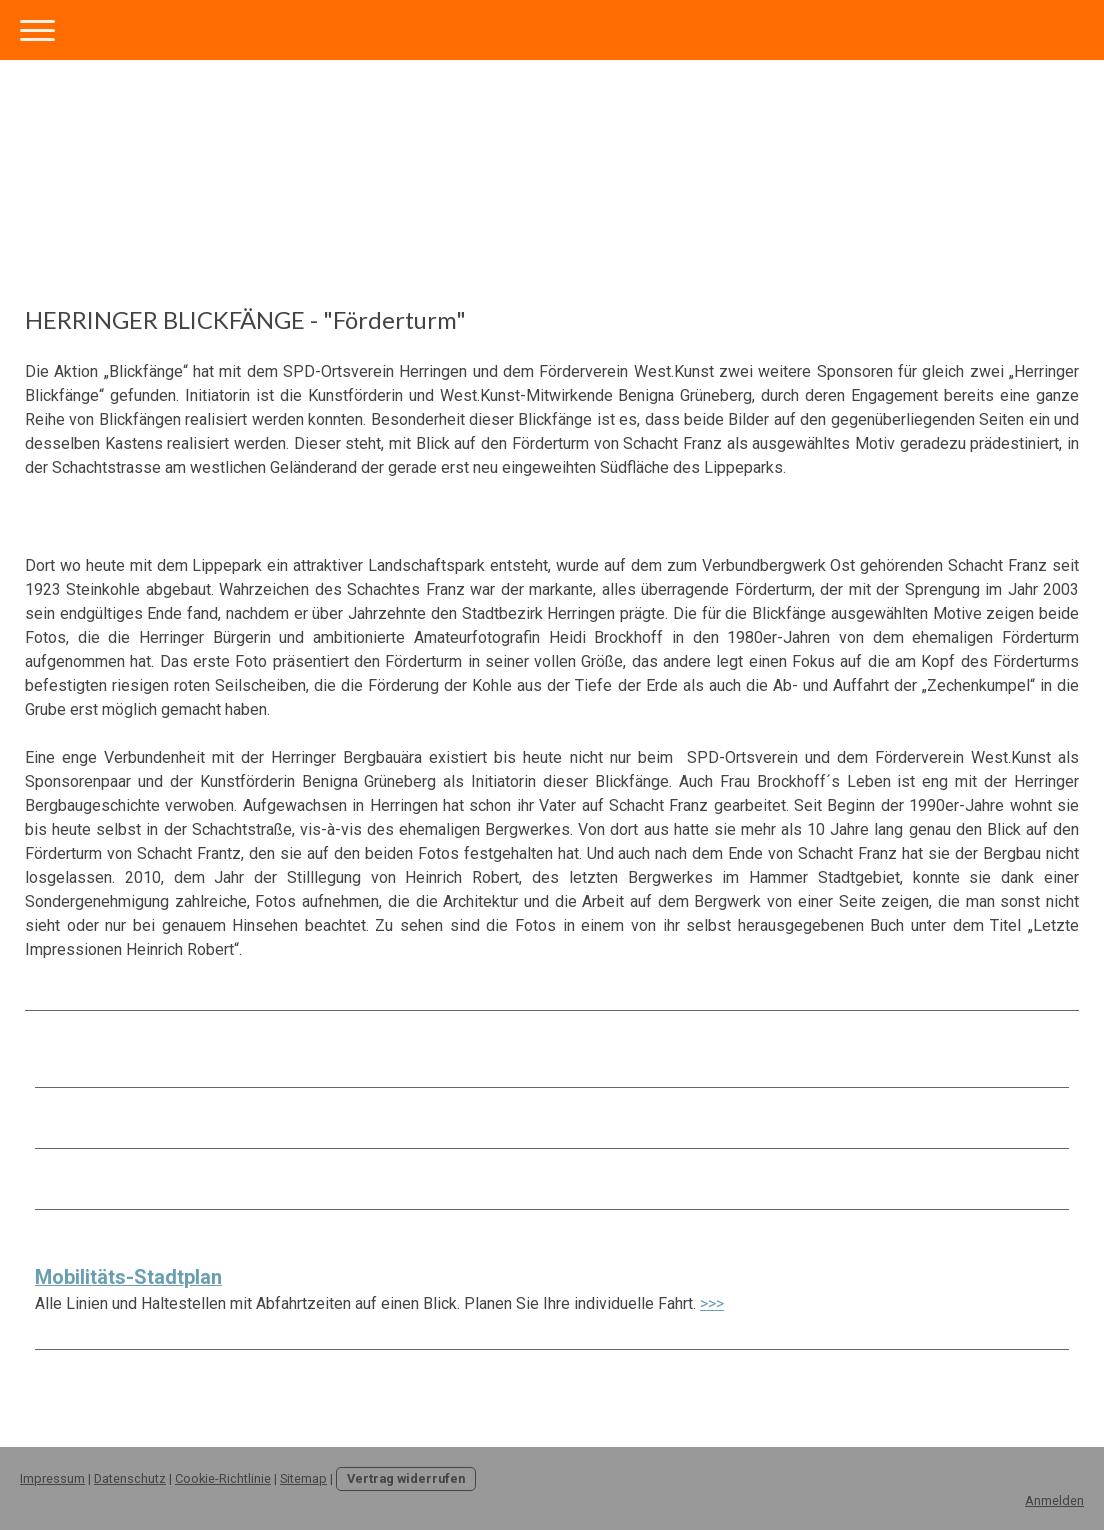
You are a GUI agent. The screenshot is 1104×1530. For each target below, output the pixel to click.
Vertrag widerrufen (406, 1478)
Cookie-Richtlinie (223, 1478)
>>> (712, 1303)
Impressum (52, 1478)
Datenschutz (130, 1478)
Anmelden (1054, 1500)
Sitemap (303, 1478)
